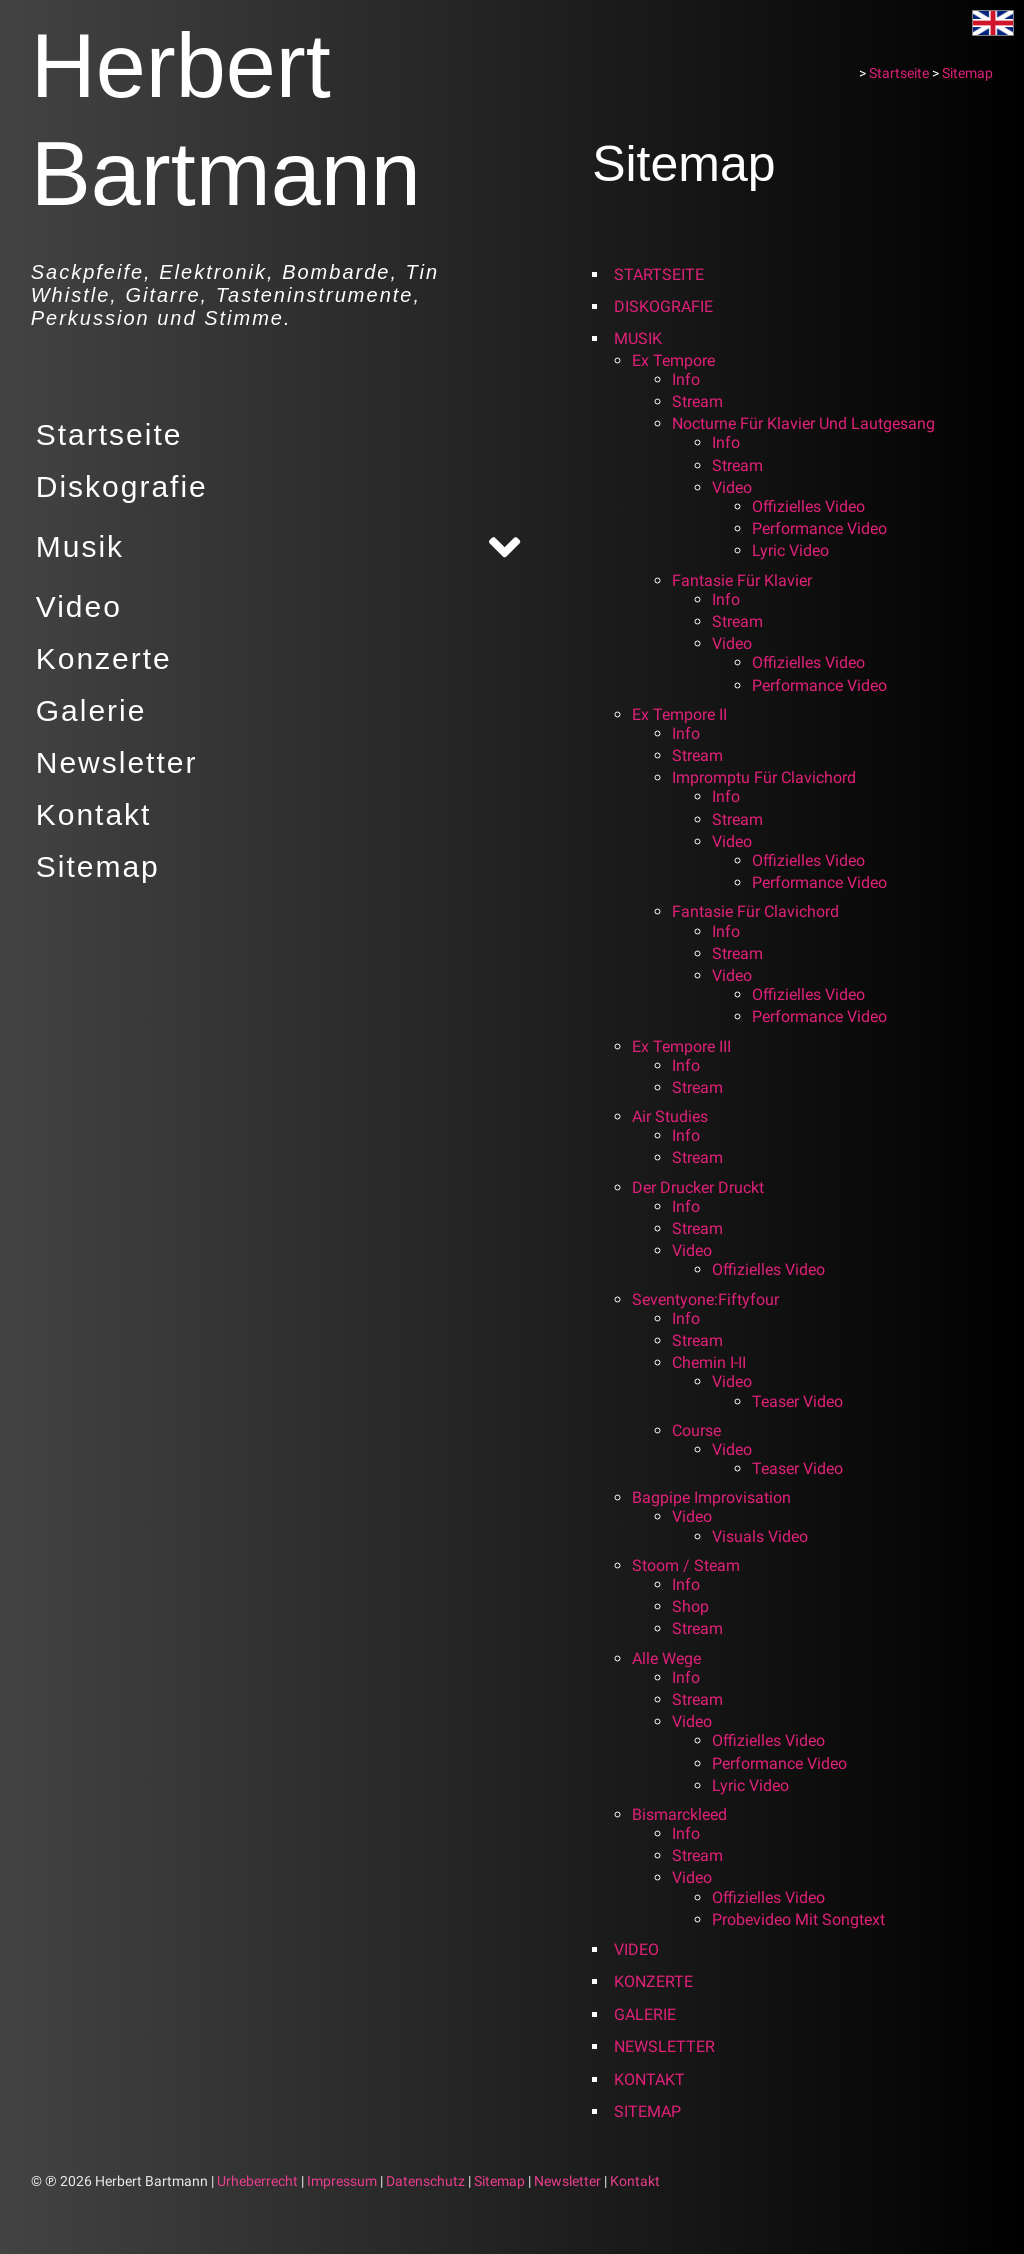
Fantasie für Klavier (746, 580)
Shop (694, 1606)
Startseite (104, 434)
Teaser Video (801, 1401)
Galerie (86, 710)
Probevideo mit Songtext (802, 1919)
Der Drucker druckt (702, 1187)
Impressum (342, 2181)
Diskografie (117, 486)
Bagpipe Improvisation (715, 1497)
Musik (75, 546)
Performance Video (823, 528)
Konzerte (99, 658)
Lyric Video (794, 550)
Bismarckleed (683, 1814)
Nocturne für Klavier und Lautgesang (807, 423)
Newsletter (112, 762)
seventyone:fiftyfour (709, 1299)
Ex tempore (677, 360)
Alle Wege (670, 1658)
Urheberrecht (257, 2181)
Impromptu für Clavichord (768, 777)
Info (690, 379)
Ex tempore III (685, 1046)
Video (74, 606)
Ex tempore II (683, 714)
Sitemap (93, 866)
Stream (701, 401)
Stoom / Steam (690, 1565)
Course (700, 1430)
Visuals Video (764, 1536)
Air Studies (674, 1116)
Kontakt (89, 814)
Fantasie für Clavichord (759, 911)
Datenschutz (425, 2181)
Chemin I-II (713, 1362)
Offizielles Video (812, 506)
